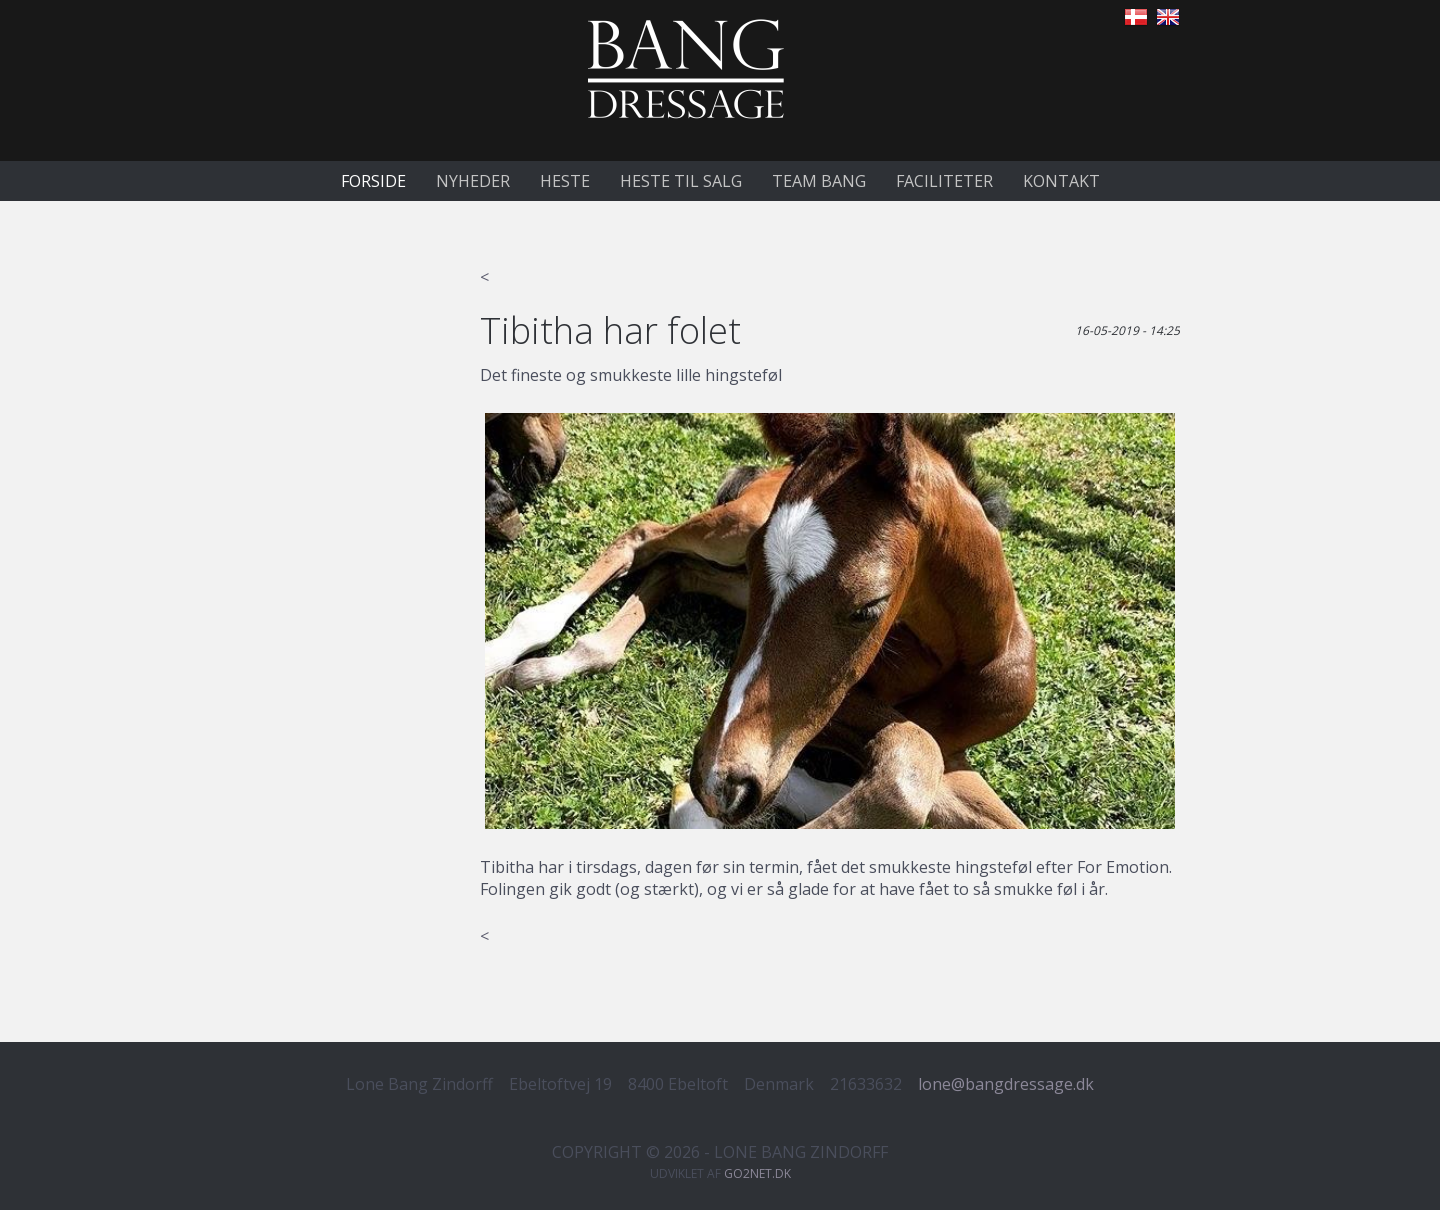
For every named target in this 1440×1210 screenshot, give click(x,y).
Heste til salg (681, 181)
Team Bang (819, 181)
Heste (565, 181)
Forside (373, 181)
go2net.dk (757, 1173)
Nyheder (473, 181)
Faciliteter (944, 181)
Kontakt (1061, 181)
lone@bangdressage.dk (1006, 1084)
